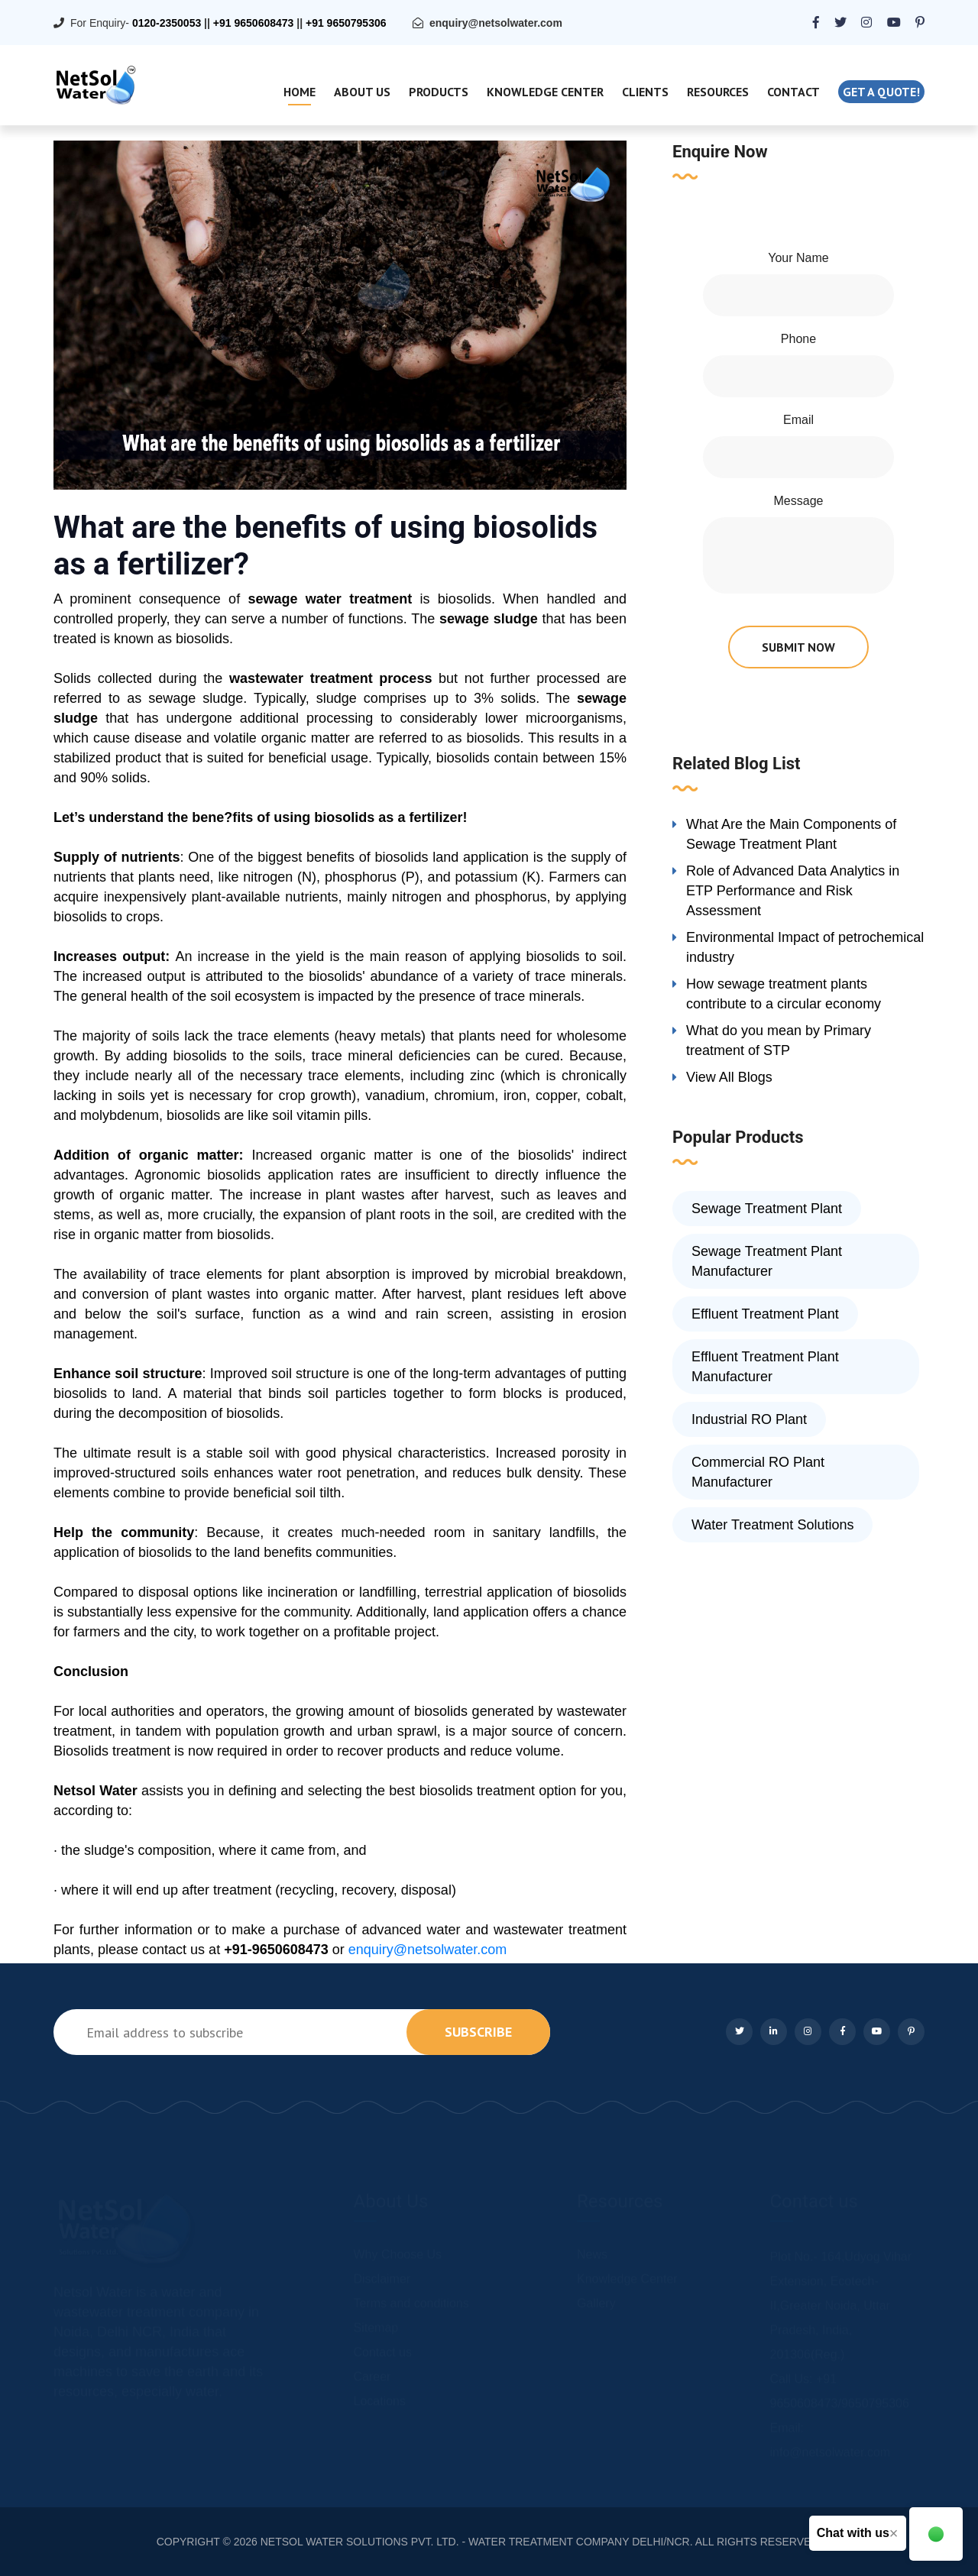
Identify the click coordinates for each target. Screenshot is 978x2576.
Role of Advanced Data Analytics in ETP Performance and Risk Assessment (792, 890)
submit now (798, 647)
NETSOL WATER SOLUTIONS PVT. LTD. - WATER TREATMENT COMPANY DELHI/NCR (475, 2542)
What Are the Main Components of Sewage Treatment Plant (791, 834)
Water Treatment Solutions (772, 1524)
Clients (645, 91)
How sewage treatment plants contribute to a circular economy (783, 993)
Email (798, 419)
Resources (718, 91)
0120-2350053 (166, 23)
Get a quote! (881, 91)
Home (299, 91)
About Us (362, 91)
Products (438, 91)
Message (799, 500)
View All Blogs (729, 1077)
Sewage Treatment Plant (766, 1208)
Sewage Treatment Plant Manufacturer (766, 1261)
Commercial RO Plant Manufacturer (757, 1472)
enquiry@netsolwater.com (495, 23)
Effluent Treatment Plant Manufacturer (765, 1366)
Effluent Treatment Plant (765, 1314)
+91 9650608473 (253, 23)
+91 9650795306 (346, 23)
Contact (793, 91)
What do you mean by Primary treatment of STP (778, 1040)
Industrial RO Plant (749, 1419)
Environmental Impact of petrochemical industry (805, 947)
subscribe (478, 2031)
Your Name (798, 257)
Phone (798, 338)
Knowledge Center (545, 91)
